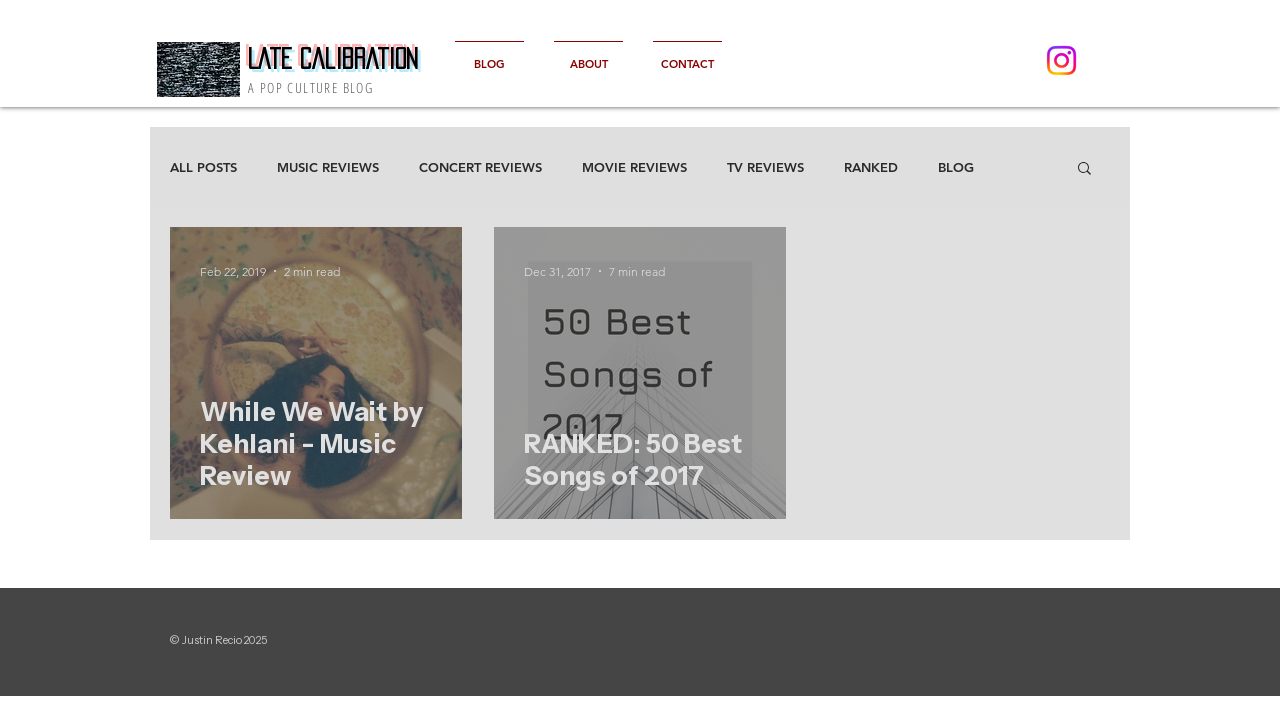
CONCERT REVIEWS (480, 167)
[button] (1084, 169)
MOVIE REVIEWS (634, 167)
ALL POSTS (203, 167)
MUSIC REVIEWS (328, 167)
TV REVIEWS (765, 167)
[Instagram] (1061, 60)
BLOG (956, 167)
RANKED (871, 167)
